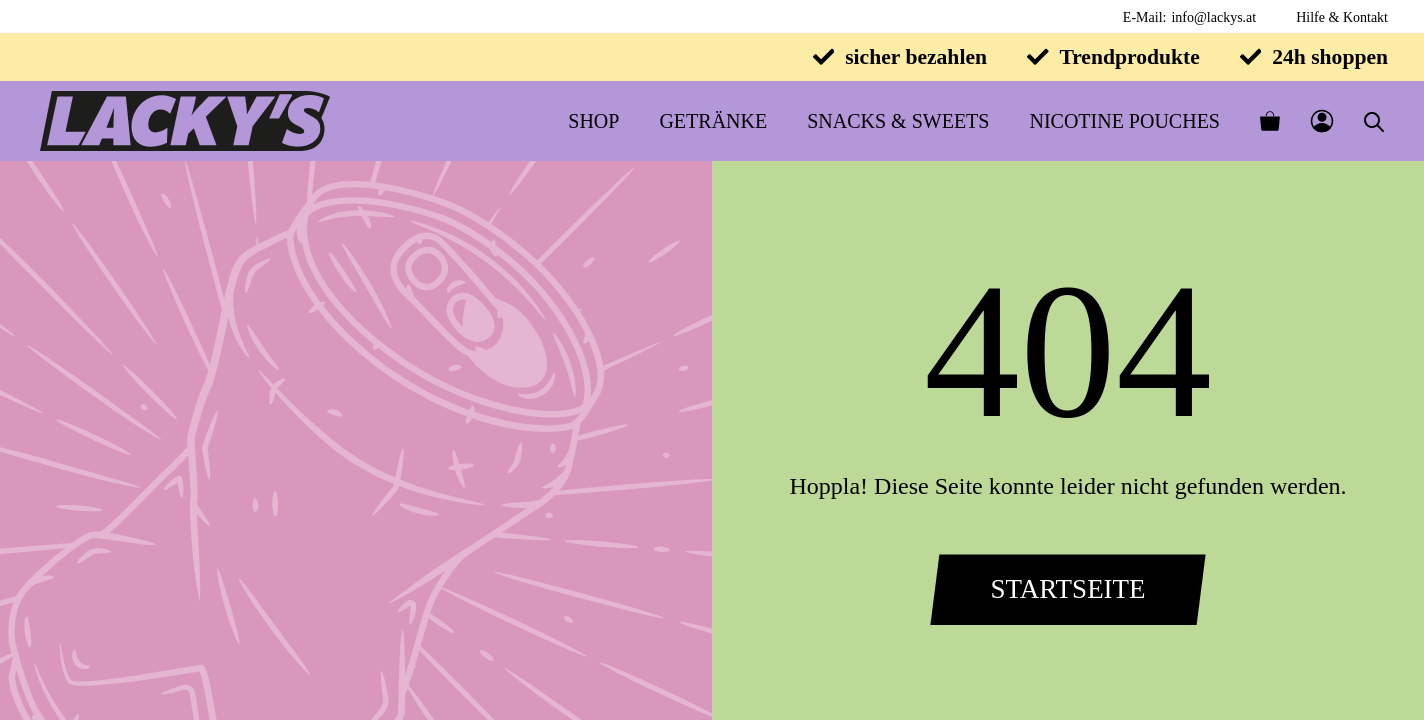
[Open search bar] (1374, 121)
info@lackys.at (1213, 17)
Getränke (713, 121)
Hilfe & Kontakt (1342, 17)
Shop (593, 121)
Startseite (1067, 589)
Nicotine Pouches (1124, 121)
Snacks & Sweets (898, 121)
